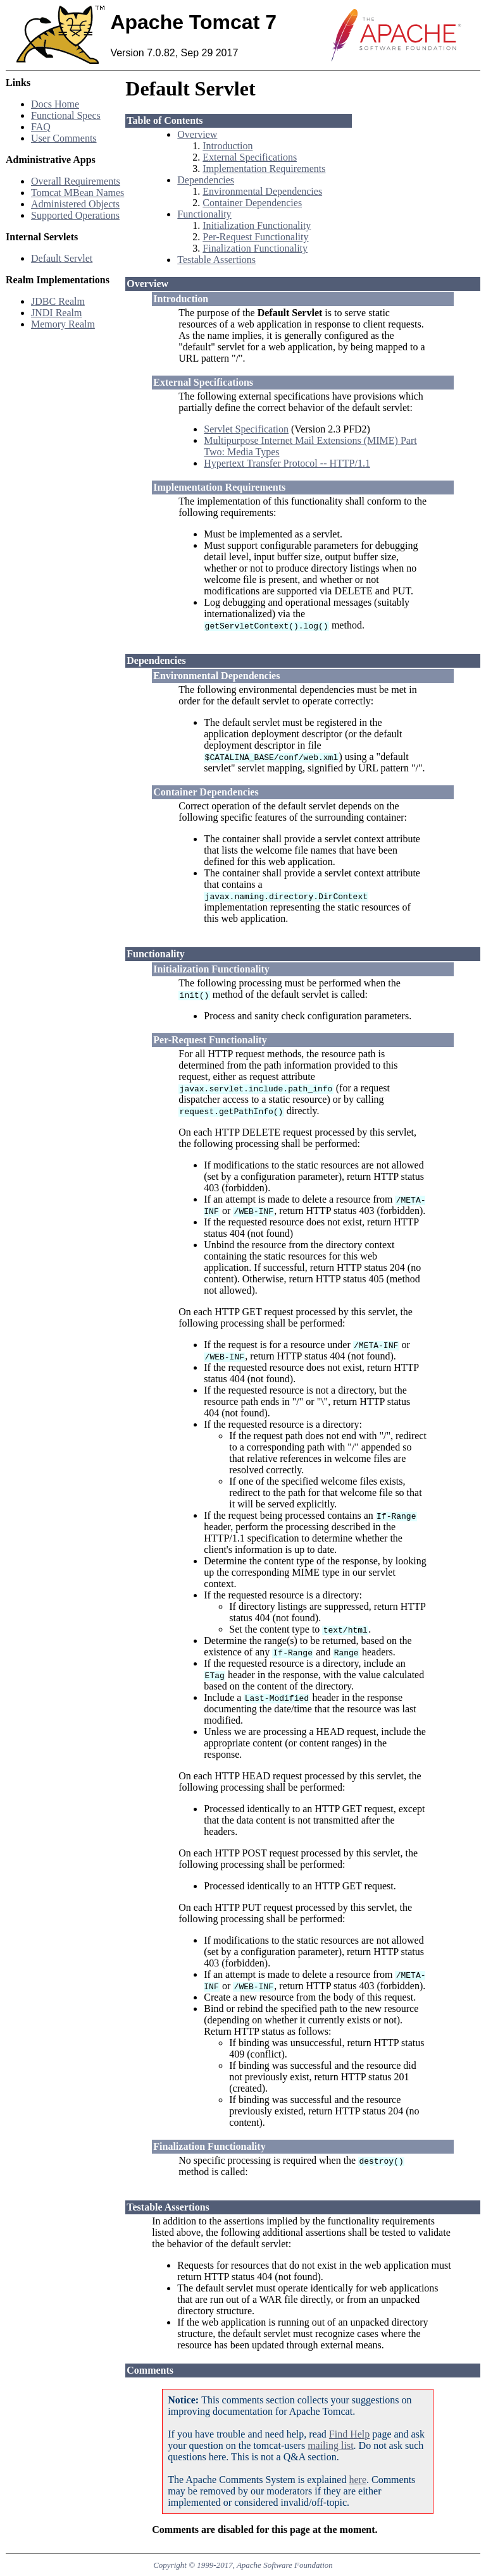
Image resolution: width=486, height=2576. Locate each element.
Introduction (227, 145)
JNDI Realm (56, 312)
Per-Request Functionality (255, 236)
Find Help (349, 2434)
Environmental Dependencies (262, 191)
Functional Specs (66, 115)
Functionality (204, 214)
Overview (197, 134)
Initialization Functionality (256, 225)
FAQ (41, 126)
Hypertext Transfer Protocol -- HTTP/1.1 (287, 463)
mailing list (330, 2445)
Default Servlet (61, 258)
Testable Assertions (216, 259)
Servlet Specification (246, 429)
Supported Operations (75, 215)
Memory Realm (63, 324)
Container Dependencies (252, 202)
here (357, 2479)
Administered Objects (75, 204)
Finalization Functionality (255, 248)
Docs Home (55, 104)
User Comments (64, 138)
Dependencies (205, 180)
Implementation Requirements (263, 168)
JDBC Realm (58, 301)
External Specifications (249, 157)
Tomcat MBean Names (77, 192)
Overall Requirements (75, 181)
